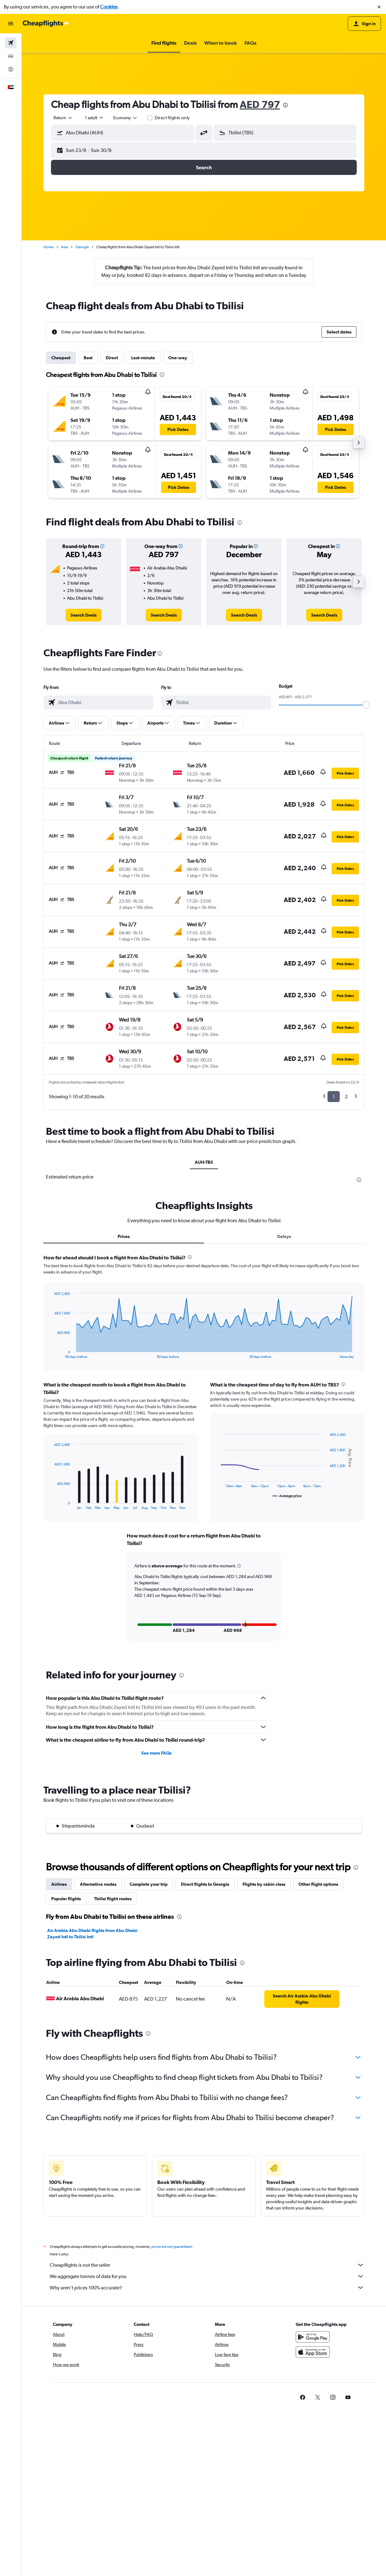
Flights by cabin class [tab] (264, 1884)
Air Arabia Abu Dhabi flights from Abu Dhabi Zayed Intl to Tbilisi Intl (92, 1933)
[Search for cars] (11, 56)
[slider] (366, 704)
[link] (83, 615)
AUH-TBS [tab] (204, 1162)
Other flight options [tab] (318, 1884)
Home (48, 247)
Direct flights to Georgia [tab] (205, 1884)
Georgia (82, 247)
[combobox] (63, 118)
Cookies (109, 7)
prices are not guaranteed (171, 2246)
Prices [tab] (124, 1236)
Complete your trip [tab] (149, 1884)
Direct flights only (172, 117)
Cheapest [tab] (60, 357)
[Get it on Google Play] (313, 2337)
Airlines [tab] (59, 1884)
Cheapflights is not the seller (207, 2265)
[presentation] (285, 105)
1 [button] (334, 1097)
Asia (64, 247)
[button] (379, 7)
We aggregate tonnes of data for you (207, 2276)
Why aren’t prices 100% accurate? (207, 2287)
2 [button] (346, 1097)
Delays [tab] (284, 1236)
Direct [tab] (112, 357)
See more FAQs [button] (156, 1753)
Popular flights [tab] (66, 1898)
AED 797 (260, 104)
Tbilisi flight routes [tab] (112, 1898)
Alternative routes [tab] (98, 1884)
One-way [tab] (177, 357)
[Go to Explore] (11, 69)
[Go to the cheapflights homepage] (46, 23)
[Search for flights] (11, 42)
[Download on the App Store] (313, 2352)
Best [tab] (88, 357)
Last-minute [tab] (143, 357)
